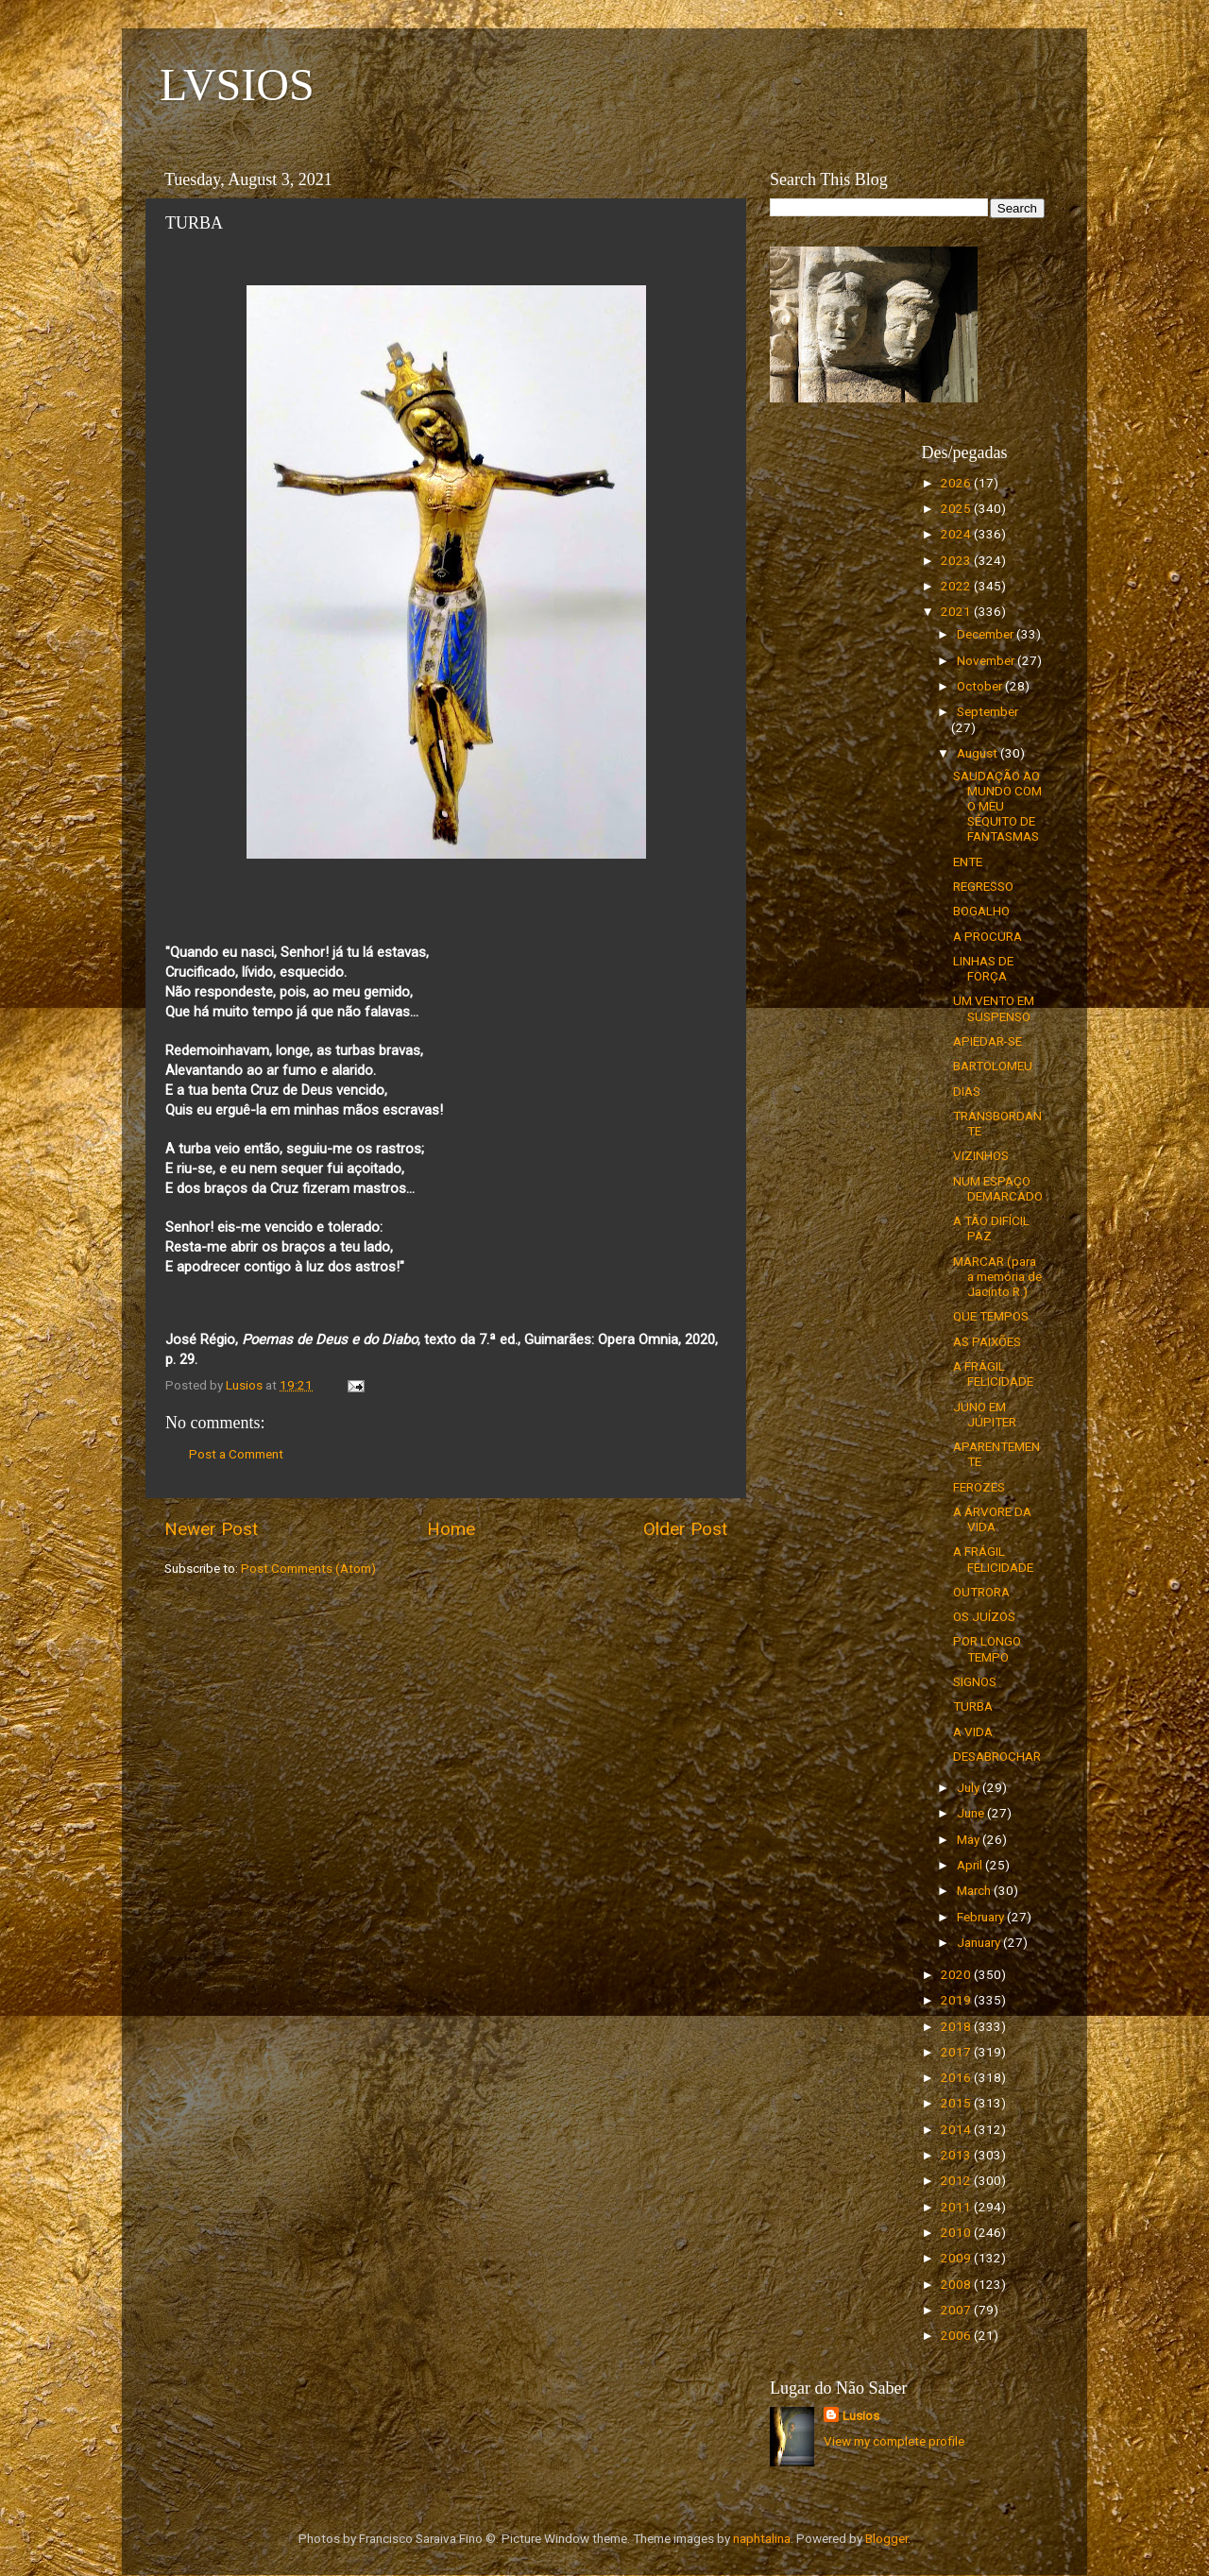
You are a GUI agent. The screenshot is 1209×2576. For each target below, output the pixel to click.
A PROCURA (987, 936)
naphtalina (762, 2538)
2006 (957, 2335)
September (987, 711)
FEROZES (979, 1486)
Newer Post (211, 1529)
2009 (957, 2257)
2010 (957, 2232)
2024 (957, 533)
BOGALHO (981, 910)
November (987, 660)
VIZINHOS (981, 1155)
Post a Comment (236, 1453)
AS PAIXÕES (987, 1341)
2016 (957, 2077)
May (969, 1839)
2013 (957, 2154)
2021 (957, 611)
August (978, 752)
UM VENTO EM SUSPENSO (993, 1008)
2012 (957, 2180)
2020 (957, 1974)
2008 (957, 2284)
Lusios (861, 2415)
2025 (957, 508)
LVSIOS (237, 85)
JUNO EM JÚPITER (984, 1414)
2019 (957, 1999)
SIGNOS (974, 1681)
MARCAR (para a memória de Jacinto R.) (997, 1276)
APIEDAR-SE (987, 1041)
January (980, 1942)
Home (451, 1529)
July (969, 1787)
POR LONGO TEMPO (987, 1648)
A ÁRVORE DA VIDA (992, 1519)
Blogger (886, 2538)
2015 (957, 2102)
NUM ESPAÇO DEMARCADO (998, 1188)
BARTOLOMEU (992, 1065)
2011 (957, 2206)
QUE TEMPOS (991, 1315)
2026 (957, 482)
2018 (957, 2026)
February (982, 1916)
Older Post (685, 1529)
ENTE (967, 861)
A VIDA (973, 1731)
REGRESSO (983, 886)
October (981, 685)
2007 (957, 2309)
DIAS (966, 1091)
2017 (957, 2051)
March (975, 1890)
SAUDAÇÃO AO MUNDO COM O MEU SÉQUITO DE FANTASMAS (997, 806)
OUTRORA (981, 1591)
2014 (957, 2129)
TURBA (973, 1706)
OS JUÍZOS (984, 1616)
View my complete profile (894, 2440)
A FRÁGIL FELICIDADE (993, 1373)
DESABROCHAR (997, 1756)
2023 (957, 560)
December (986, 633)
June (972, 1812)
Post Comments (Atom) (308, 1568)
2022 (957, 585)
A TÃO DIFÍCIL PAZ (991, 1228)
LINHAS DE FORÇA (983, 968)
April (971, 1864)
